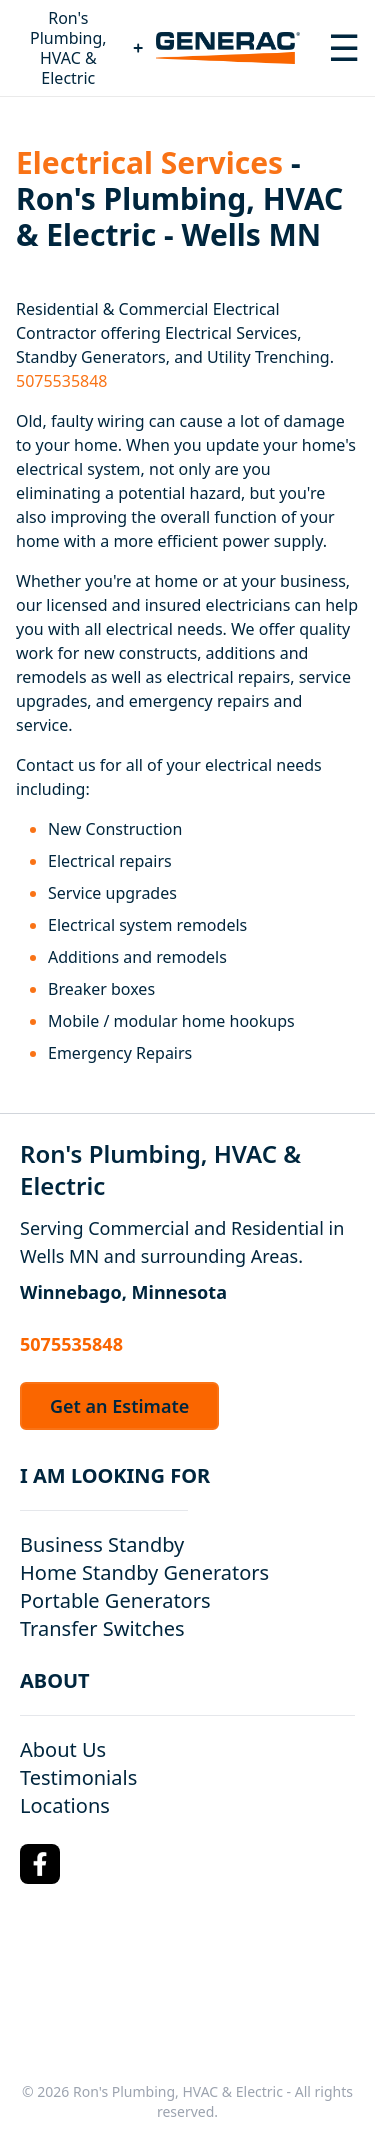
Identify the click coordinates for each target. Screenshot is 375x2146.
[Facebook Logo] (40, 1864)
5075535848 (62, 381)
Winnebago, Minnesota (123, 1292)
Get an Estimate (119, 1406)
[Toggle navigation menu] (344, 48)
